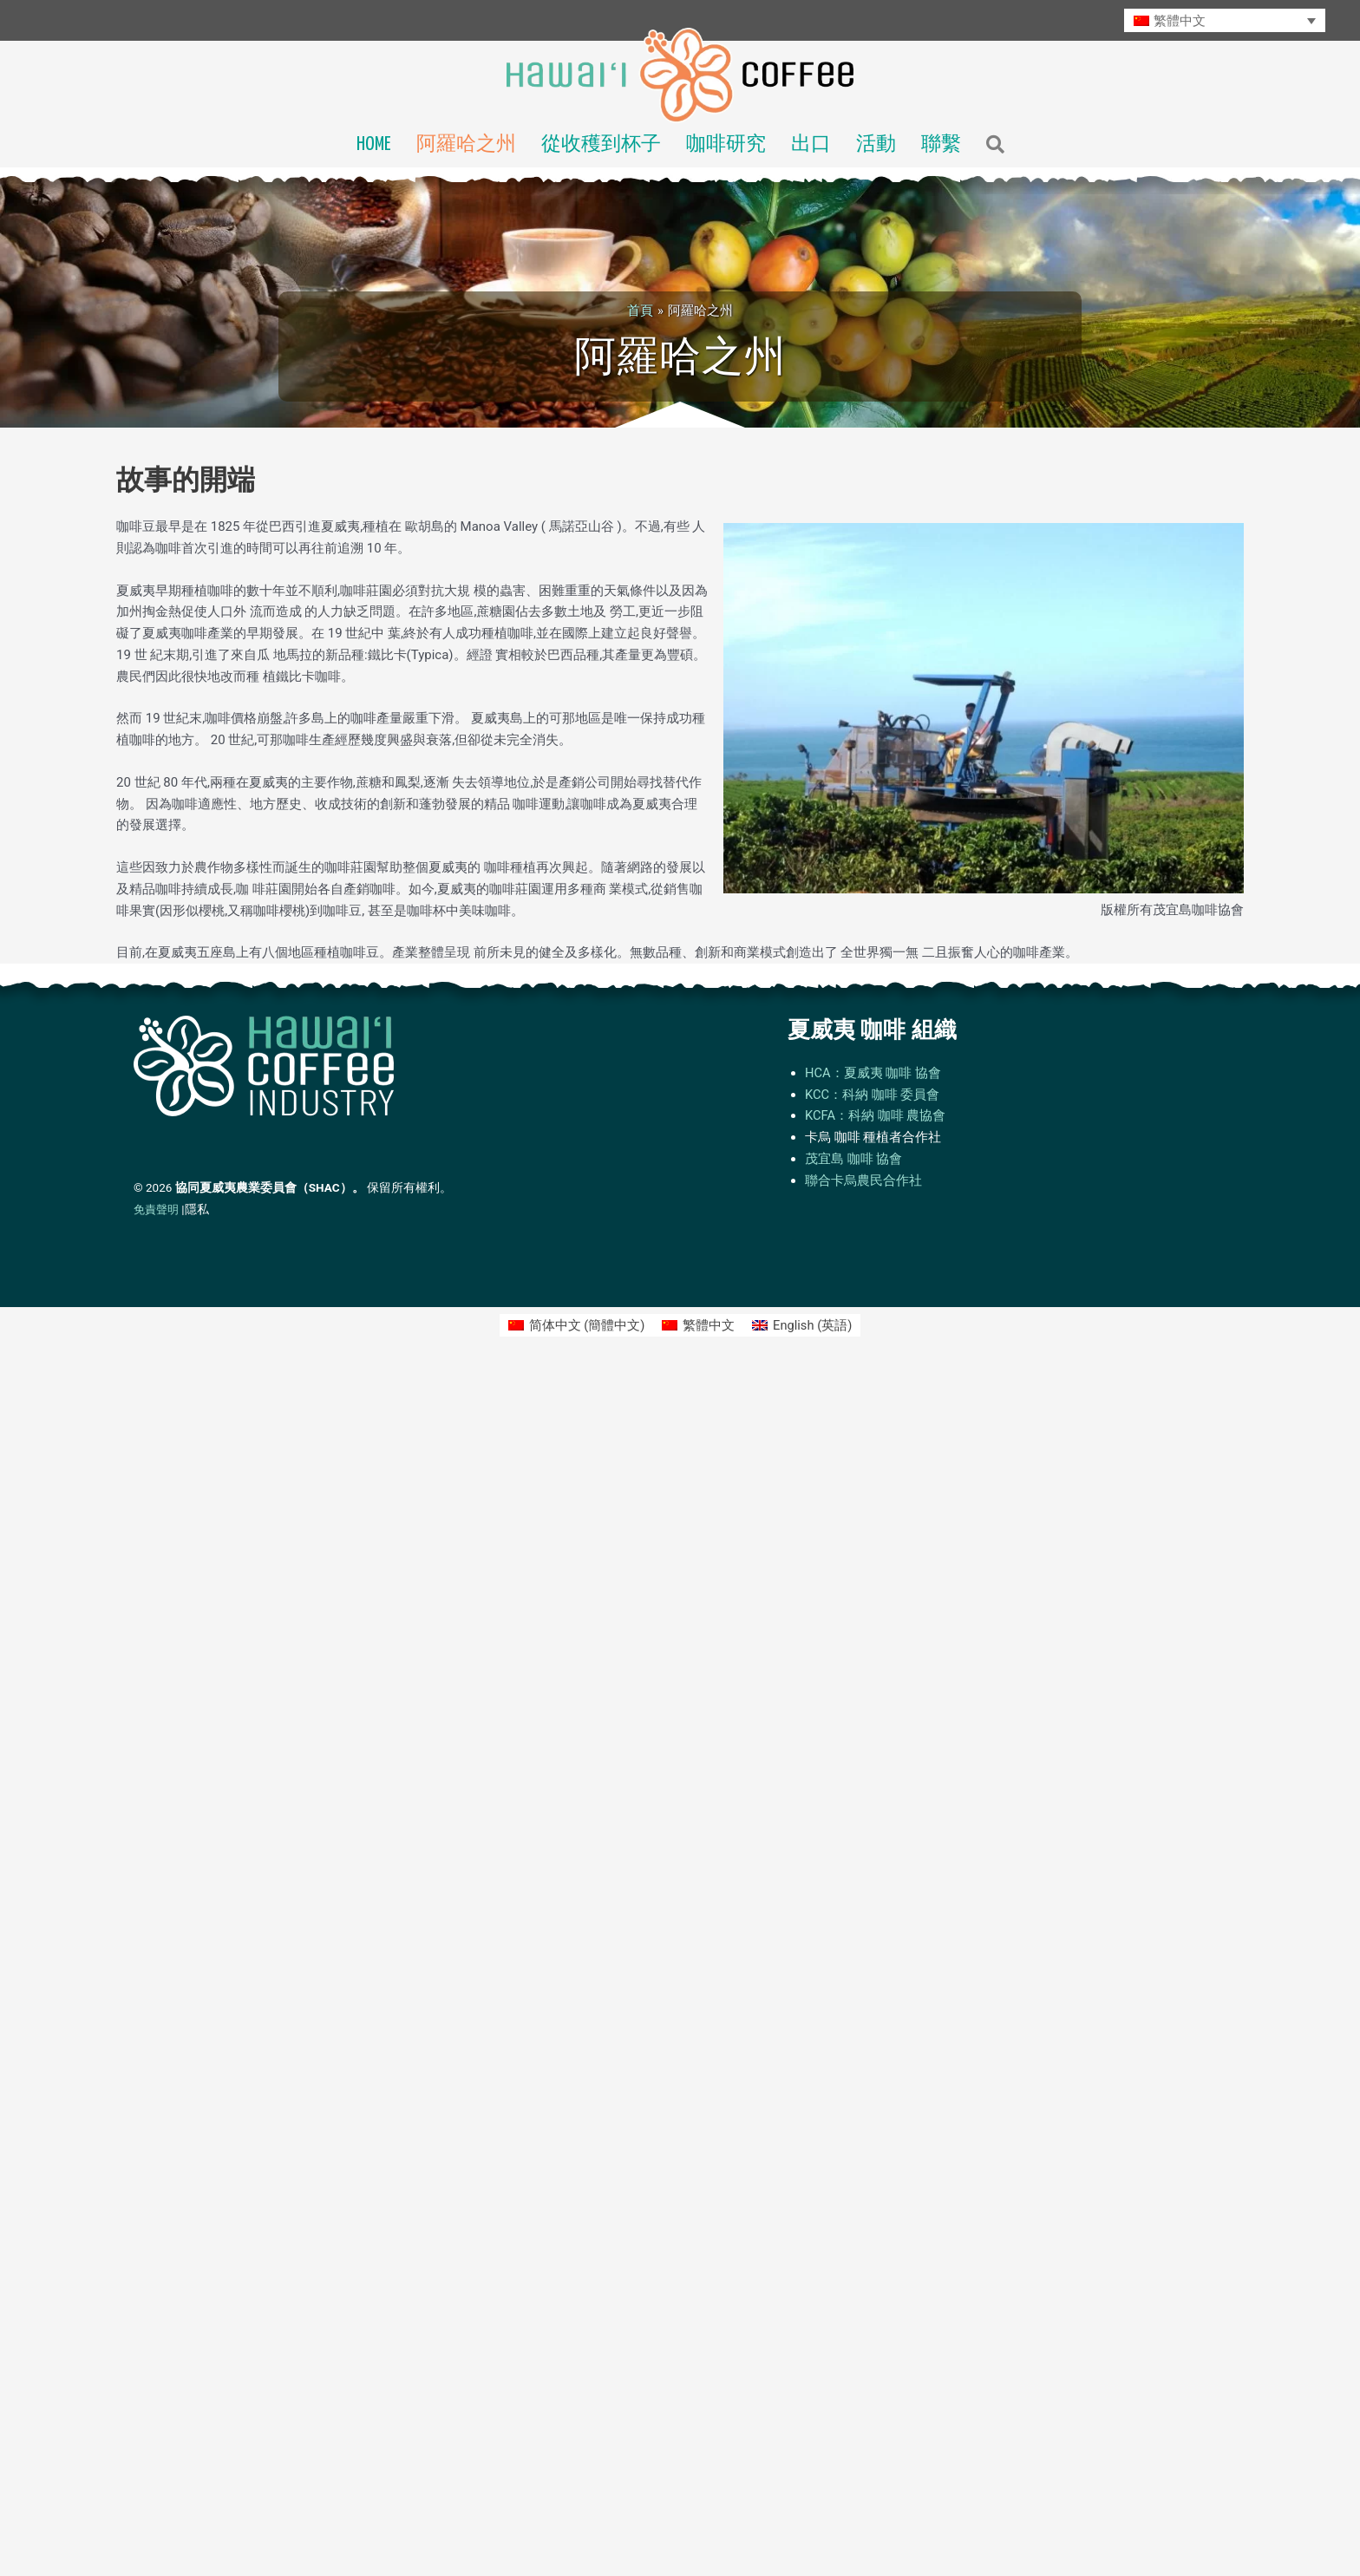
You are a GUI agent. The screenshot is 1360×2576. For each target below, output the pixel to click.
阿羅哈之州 (466, 144)
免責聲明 (156, 1209)
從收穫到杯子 (601, 144)
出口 (811, 144)
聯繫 (941, 144)
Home (373, 144)
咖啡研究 (726, 144)
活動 (876, 144)
